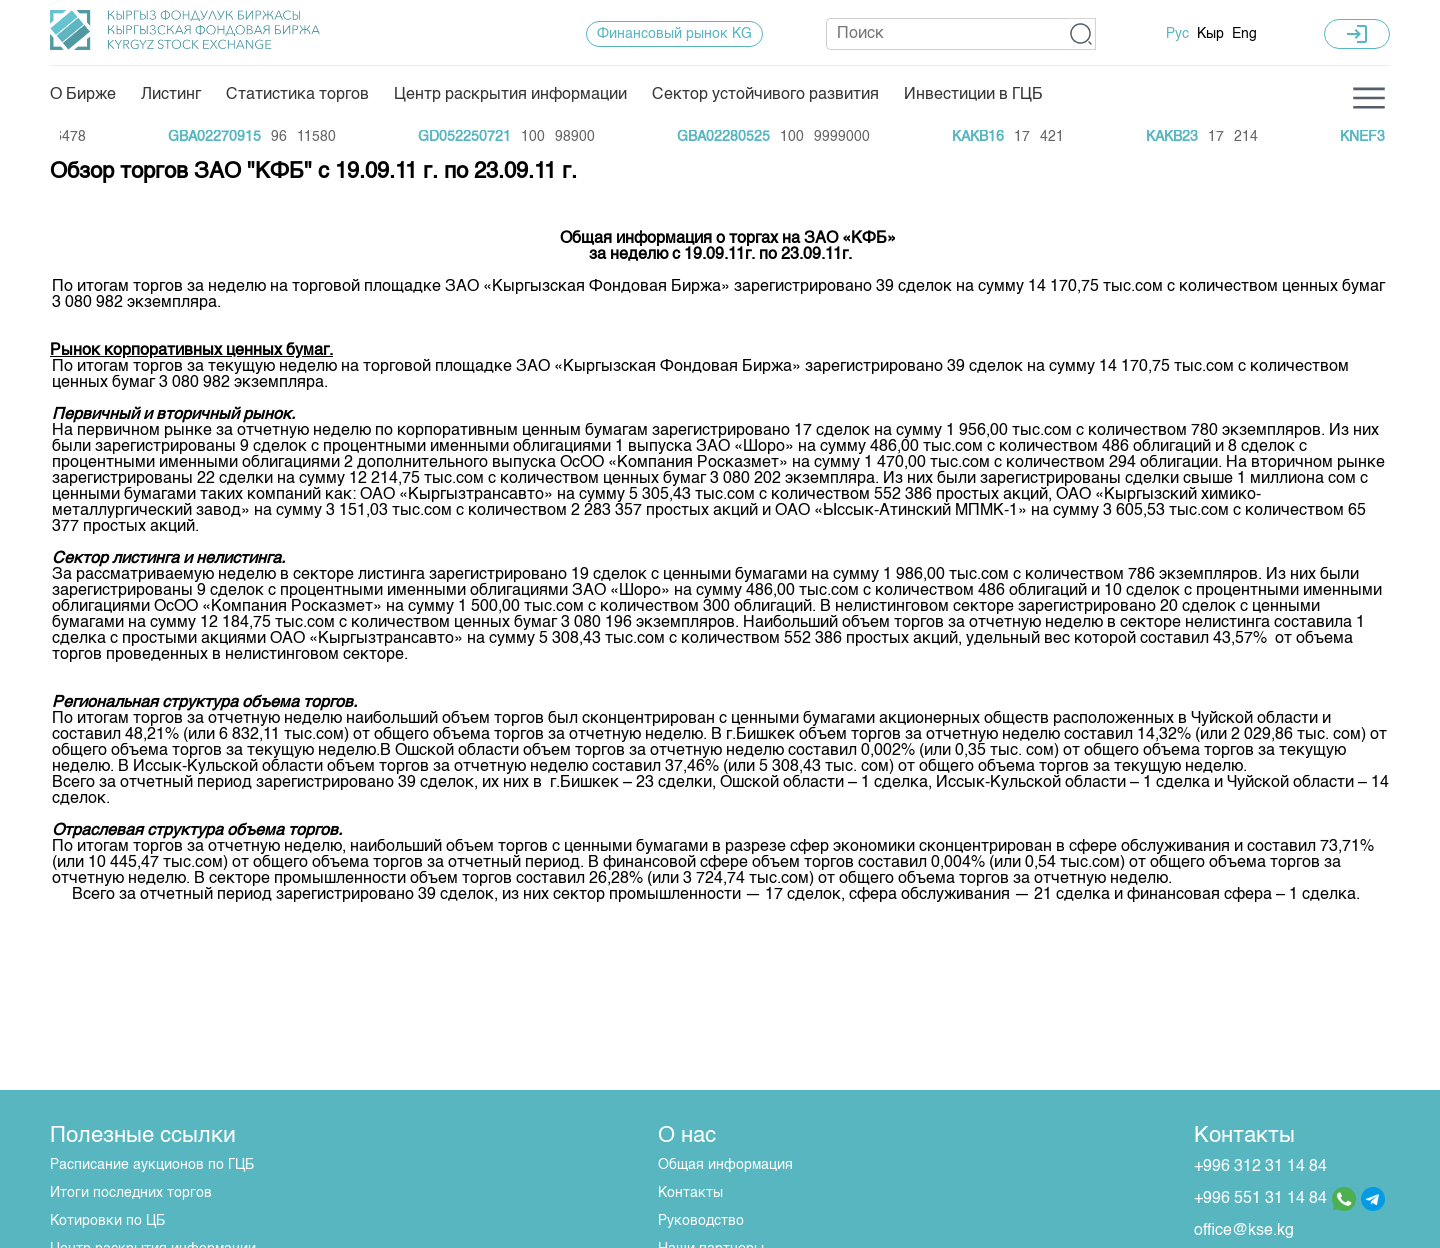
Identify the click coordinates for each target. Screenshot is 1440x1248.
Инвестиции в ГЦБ (973, 95)
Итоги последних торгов (131, 1193)
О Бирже (83, 95)
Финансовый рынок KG (674, 34)
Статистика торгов (297, 95)
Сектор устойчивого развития (765, 95)
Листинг (171, 95)
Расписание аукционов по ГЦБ (152, 1165)
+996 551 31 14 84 (1260, 1199)
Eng (1244, 34)
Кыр (1210, 34)
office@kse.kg (1244, 1231)
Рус (1177, 34)
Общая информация (725, 1165)
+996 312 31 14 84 (1260, 1167)
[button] (1081, 34)
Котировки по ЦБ (107, 1221)
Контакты (690, 1193)
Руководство (701, 1221)
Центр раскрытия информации (510, 95)
